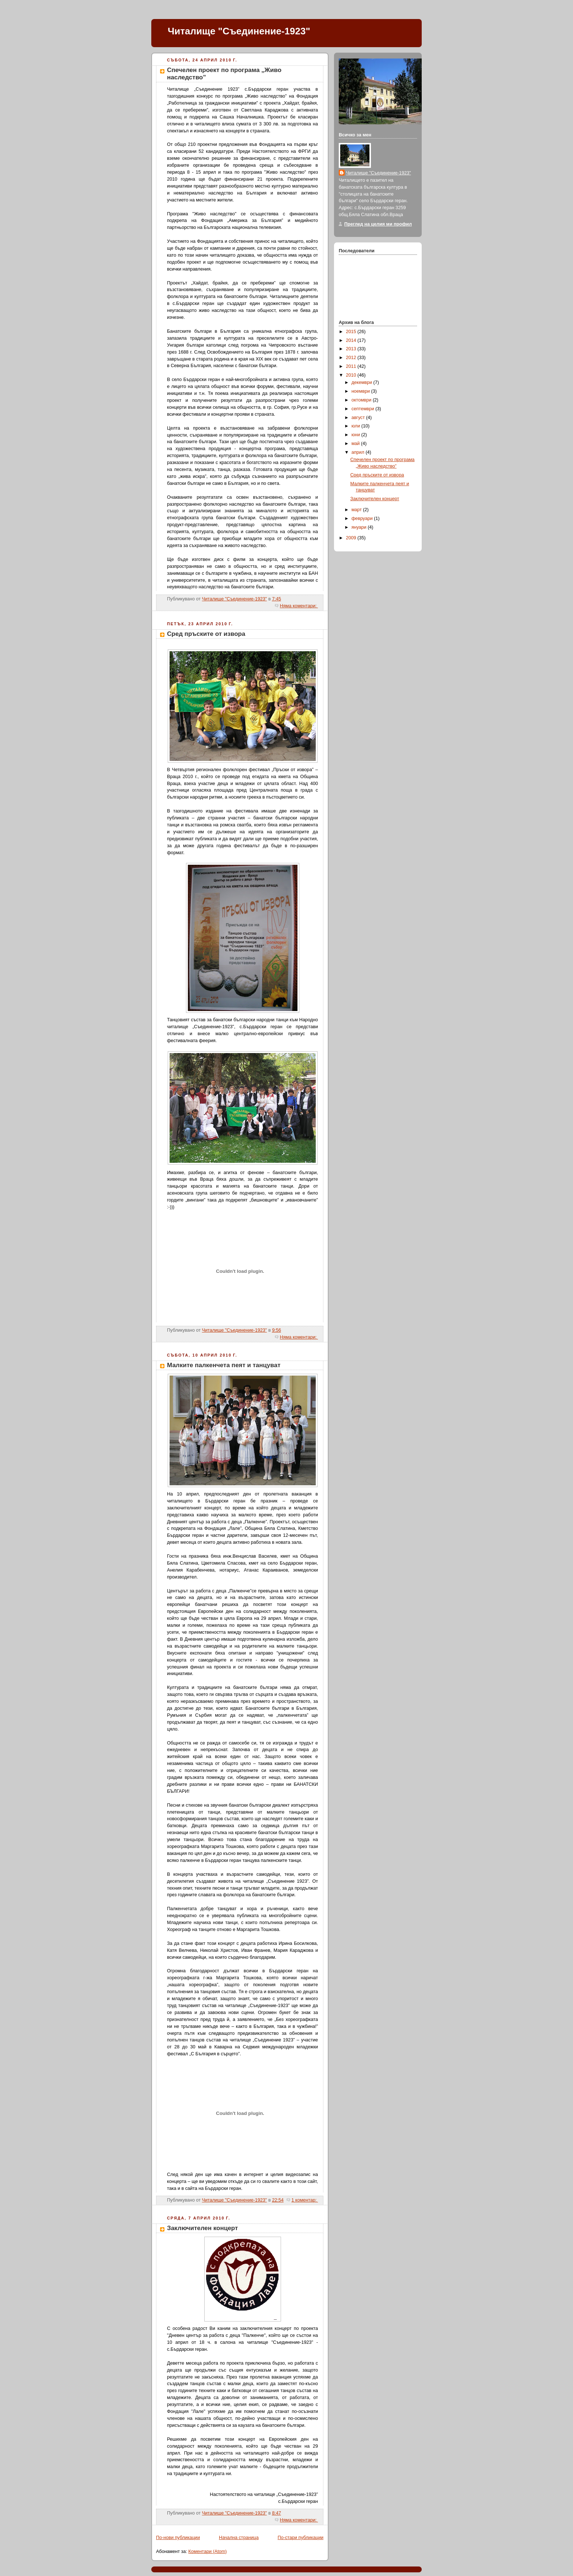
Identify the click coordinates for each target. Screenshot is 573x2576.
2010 (352, 375)
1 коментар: (305, 2200)
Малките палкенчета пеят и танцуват (224, 1365)
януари (360, 527)
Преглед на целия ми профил (378, 224)
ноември (361, 391)
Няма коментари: (299, 605)
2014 (352, 340)
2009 (352, 537)
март (357, 509)
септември (364, 408)
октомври (362, 400)
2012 (352, 357)
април (359, 452)
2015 (352, 331)
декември (362, 382)
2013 (352, 348)
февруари (363, 518)
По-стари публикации (300, 2537)
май (356, 443)
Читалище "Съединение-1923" (239, 31)
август (359, 417)
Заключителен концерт (202, 2228)
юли (356, 426)
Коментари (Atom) (207, 2551)
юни (356, 434)
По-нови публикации (178, 2537)
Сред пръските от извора (206, 633)
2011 (352, 366)
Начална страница (239, 2537)
